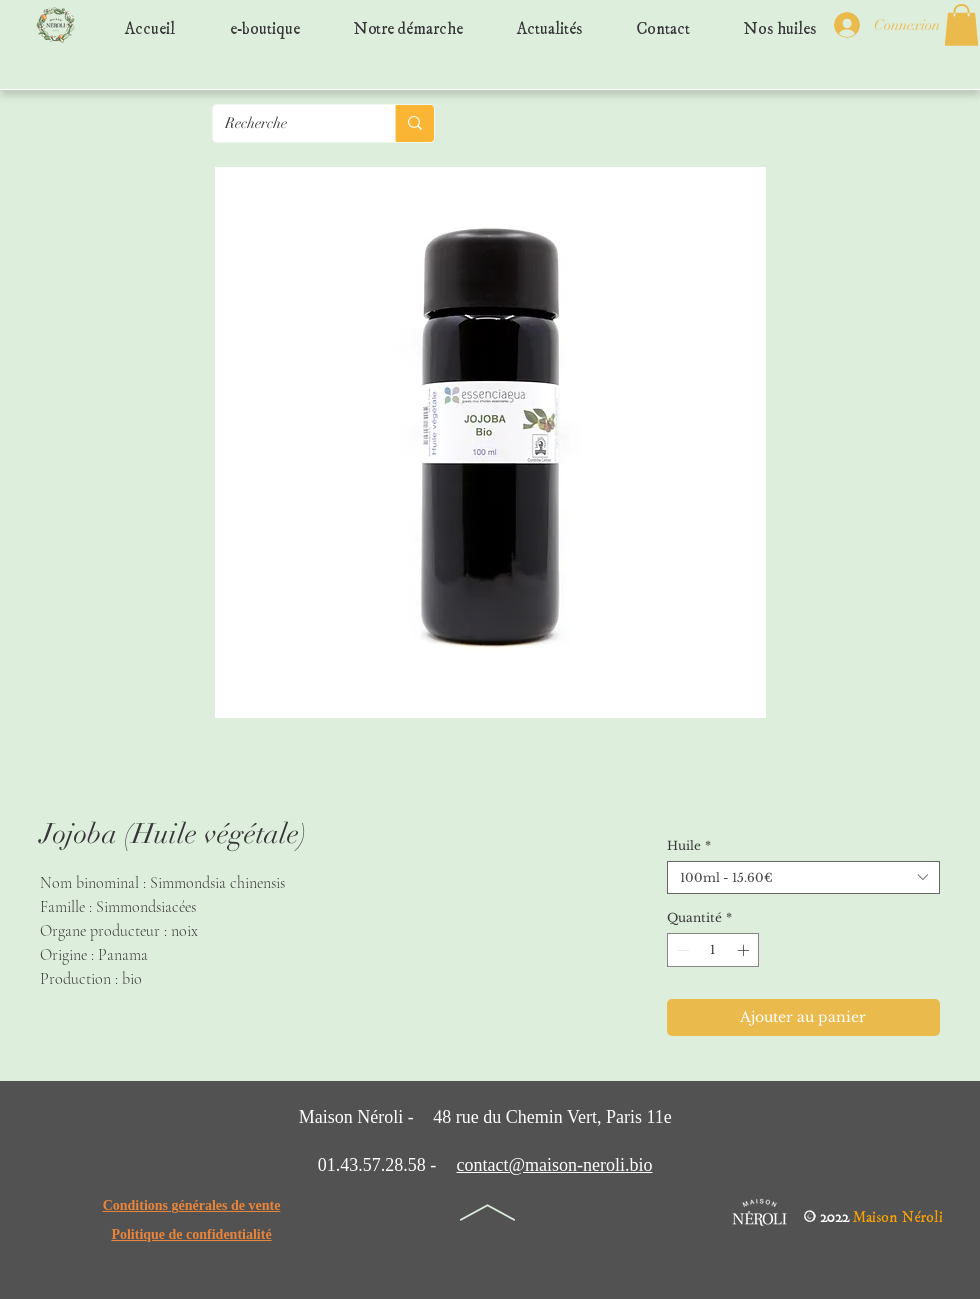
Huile (689, 845)
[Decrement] (681, 950)
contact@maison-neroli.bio (554, 1165)
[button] (961, 25)
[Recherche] (289, 123)
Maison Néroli (898, 1212)
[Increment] (745, 950)
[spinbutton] (713, 950)
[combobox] (803, 877)
